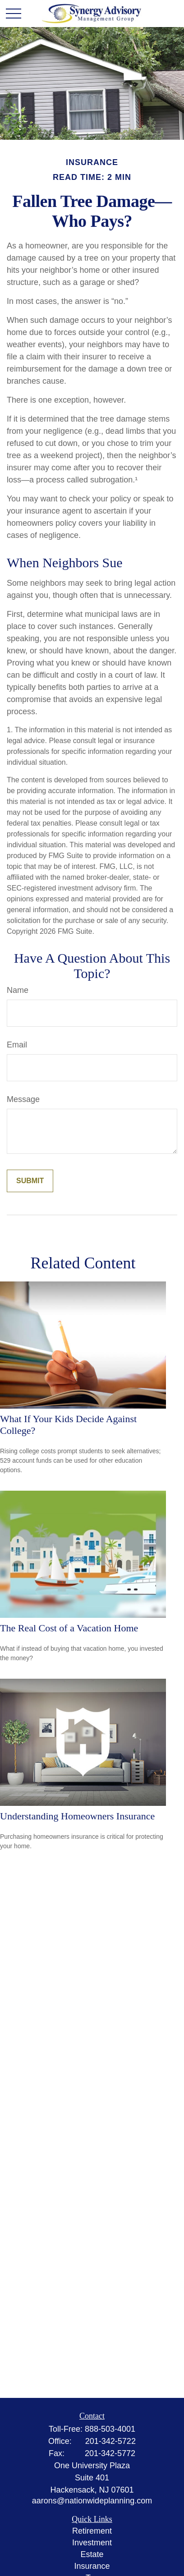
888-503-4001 (110, 2429)
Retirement (92, 2530)
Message (23, 1099)
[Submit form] (30, 1181)
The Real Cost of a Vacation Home (69, 1628)
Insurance (92, 2566)
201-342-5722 (110, 2441)
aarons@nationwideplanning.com (92, 2500)
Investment (92, 2542)
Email (17, 1044)
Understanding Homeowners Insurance (77, 1816)
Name (17, 990)
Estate (91, 2554)
